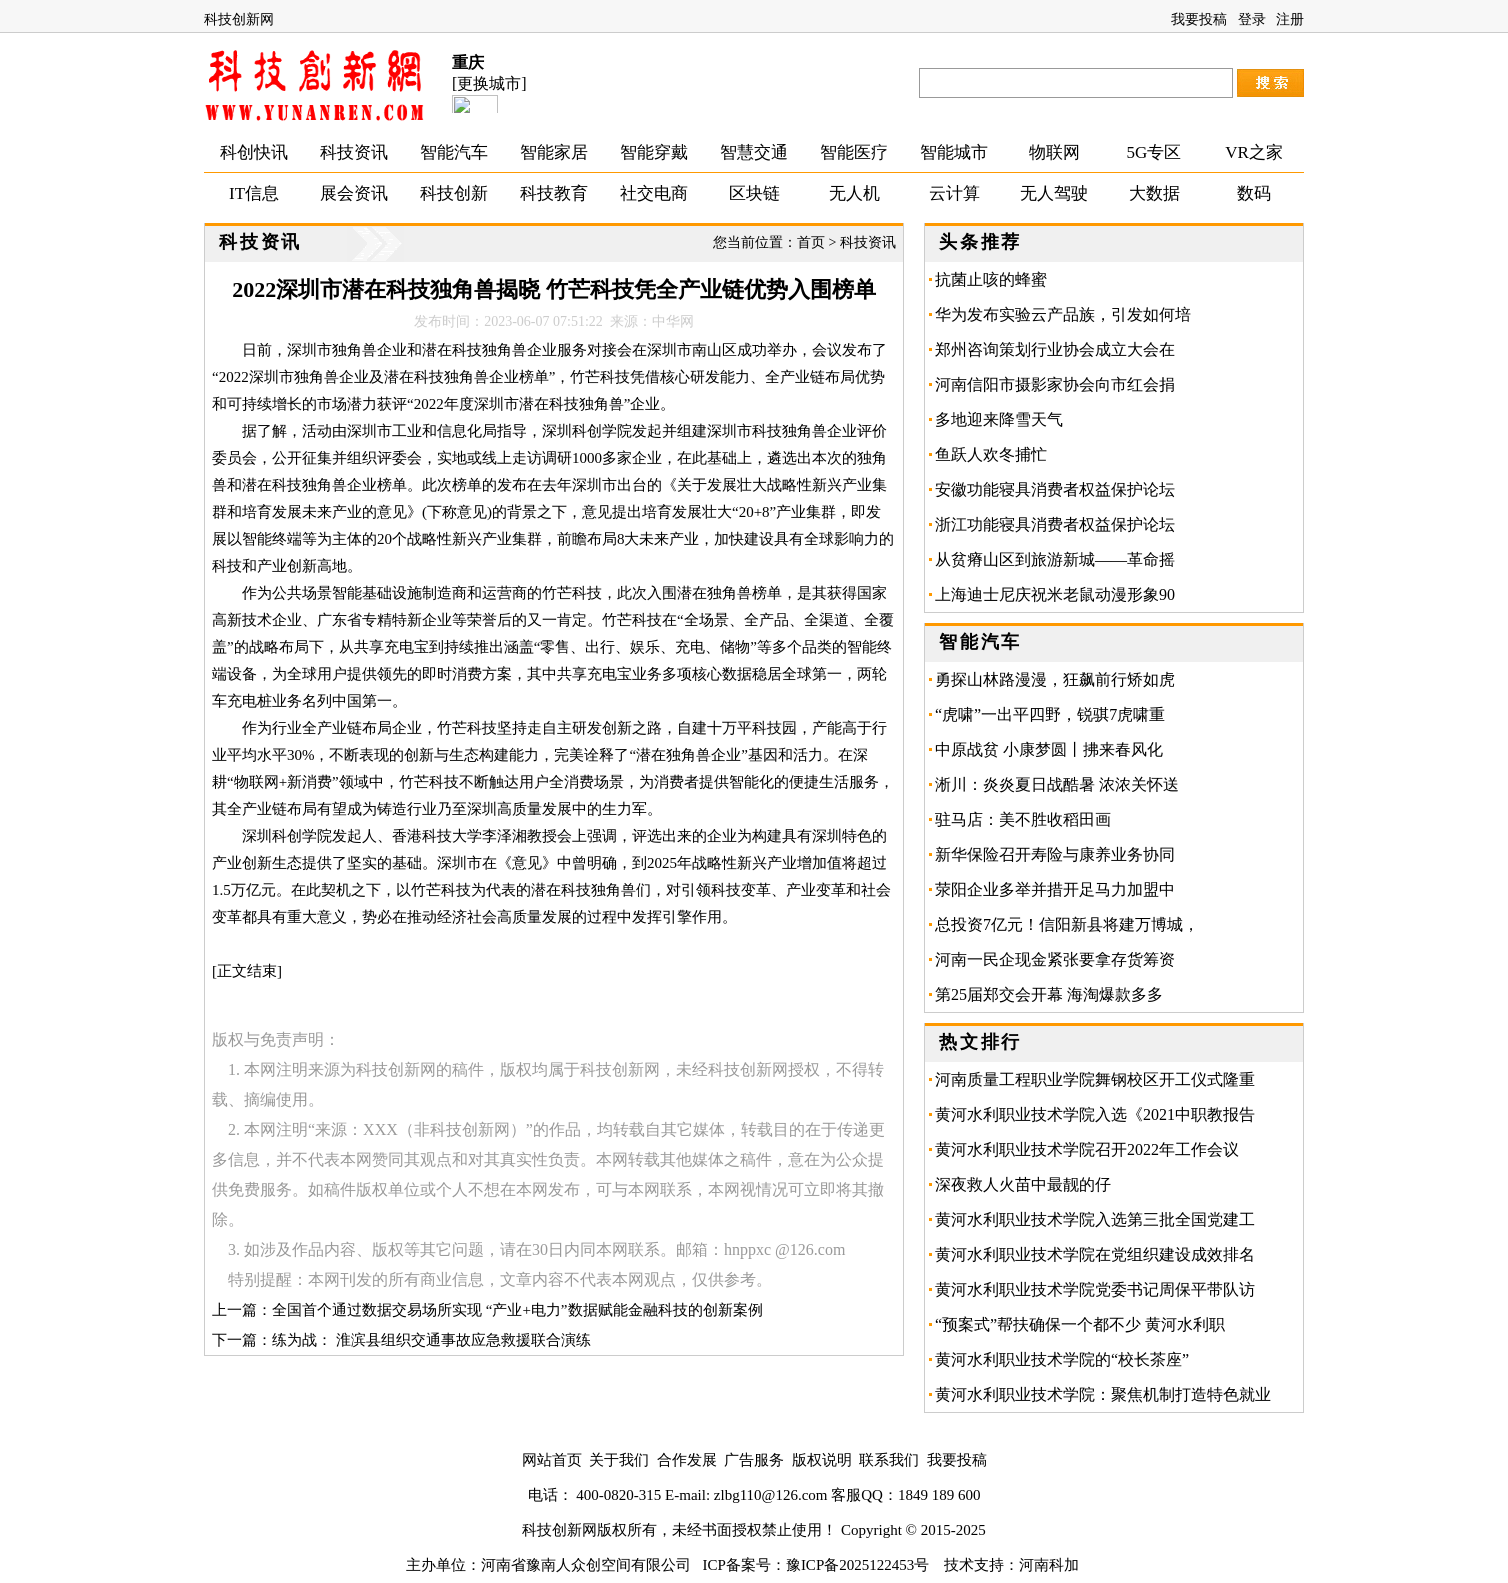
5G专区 (1154, 152)
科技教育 (554, 193)
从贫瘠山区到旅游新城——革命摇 (1055, 559)
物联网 (1054, 152)
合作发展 (687, 1460)
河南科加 (1049, 1565)
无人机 (854, 193)
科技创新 (454, 193)
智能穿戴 (654, 152)
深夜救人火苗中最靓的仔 (1023, 1184)
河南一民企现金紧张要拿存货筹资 (1055, 959)
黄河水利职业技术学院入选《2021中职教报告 (1095, 1114)
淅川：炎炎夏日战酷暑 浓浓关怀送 (1057, 784)
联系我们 (889, 1460)
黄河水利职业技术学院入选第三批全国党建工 (1095, 1219)
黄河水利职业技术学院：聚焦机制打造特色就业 (1103, 1394)
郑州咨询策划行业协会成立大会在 (1055, 349)
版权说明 (822, 1460)
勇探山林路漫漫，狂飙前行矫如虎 (1055, 679)
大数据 (1154, 193)
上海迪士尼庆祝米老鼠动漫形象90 (1055, 594)
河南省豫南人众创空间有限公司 (586, 1565)
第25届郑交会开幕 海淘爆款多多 (1049, 994)
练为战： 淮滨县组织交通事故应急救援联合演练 (431, 1340)
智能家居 (554, 152)
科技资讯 (354, 152)
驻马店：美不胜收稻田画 (1031, 819)
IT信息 (254, 193)
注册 (1290, 19)
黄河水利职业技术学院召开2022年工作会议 (1087, 1149)
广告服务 (754, 1460)
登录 (1252, 19)
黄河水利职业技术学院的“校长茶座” (1062, 1359)
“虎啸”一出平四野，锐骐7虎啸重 (1050, 714)
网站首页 (552, 1460)
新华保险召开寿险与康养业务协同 (1055, 854)
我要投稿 (1199, 19)
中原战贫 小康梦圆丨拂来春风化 (1049, 749)
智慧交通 (754, 152)
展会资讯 (354, 193)
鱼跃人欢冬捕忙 (991, 454)
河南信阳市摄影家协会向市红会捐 (1055, 384)
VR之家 (1254, 152)
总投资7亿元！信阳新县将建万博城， (1067, 924)
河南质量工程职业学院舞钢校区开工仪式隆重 (1095, 1079)
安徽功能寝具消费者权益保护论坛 (1055, 489)
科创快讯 (254, 152)
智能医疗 (854, 152)
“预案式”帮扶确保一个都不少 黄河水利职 (1080, 1324)
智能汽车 (454, 152)
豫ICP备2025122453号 (857, 1565)
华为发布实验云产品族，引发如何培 (1063, 314)
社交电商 (654, 193)
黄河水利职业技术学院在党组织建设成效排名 (1095, 1254)
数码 (1254, 193)
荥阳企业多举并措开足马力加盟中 (1055, 889)
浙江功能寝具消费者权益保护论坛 (1055, 524)
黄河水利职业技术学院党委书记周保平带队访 (1095, 1289)
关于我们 (619, 1460)
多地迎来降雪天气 (999, 419)
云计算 (954, 193)
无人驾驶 (1054, 193)
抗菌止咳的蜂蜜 (991, 279)
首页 (811, 242)
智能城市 (954, 152)
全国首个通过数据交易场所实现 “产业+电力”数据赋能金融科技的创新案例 (517, 1310)
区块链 (754, 193)
